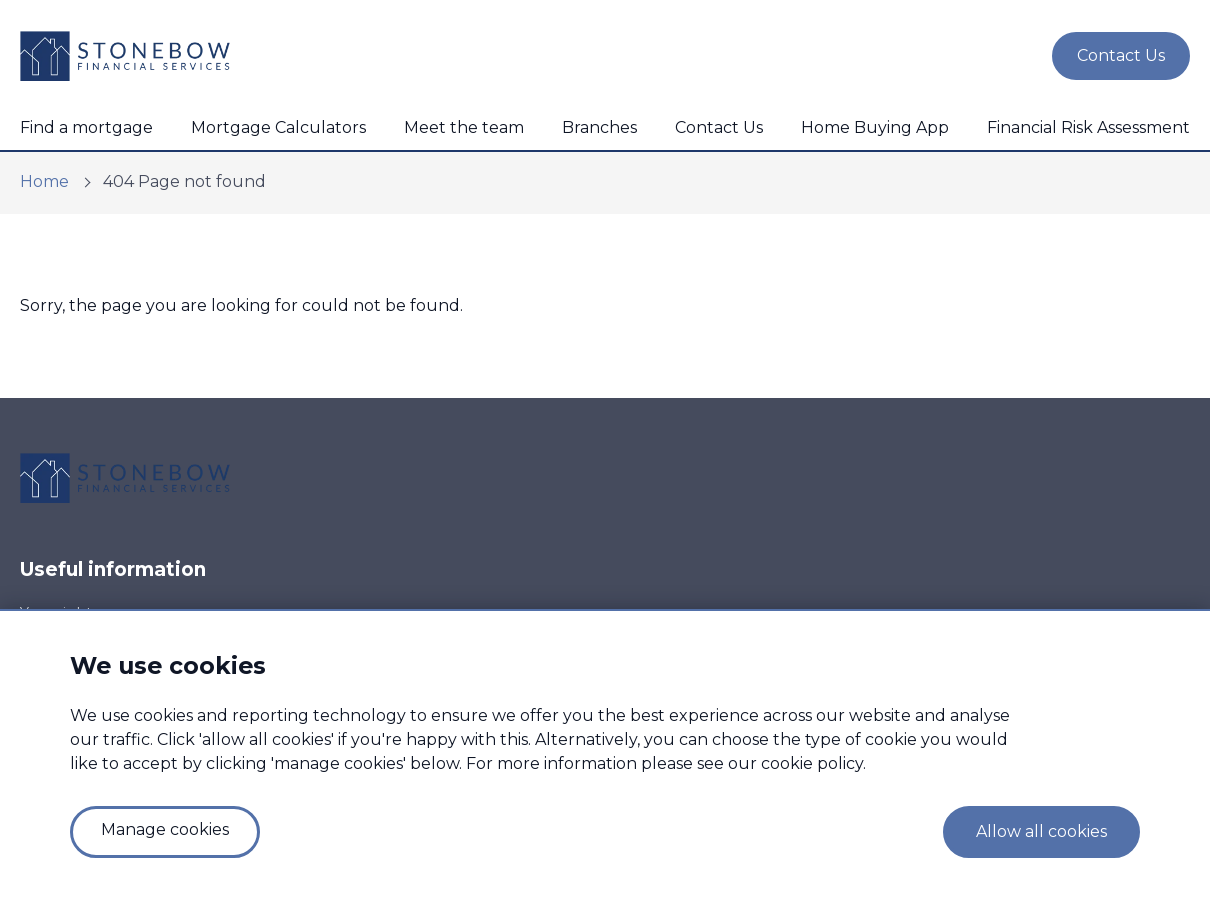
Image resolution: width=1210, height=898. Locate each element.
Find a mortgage (86, 127)
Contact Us (719, 127)
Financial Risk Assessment (1088, 127)
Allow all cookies (1041, 831)
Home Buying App (875, 127)
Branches (599, 127)
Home (44, 181)
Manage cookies (165, 829)
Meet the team (464, 127)
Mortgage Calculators (278, 127)
